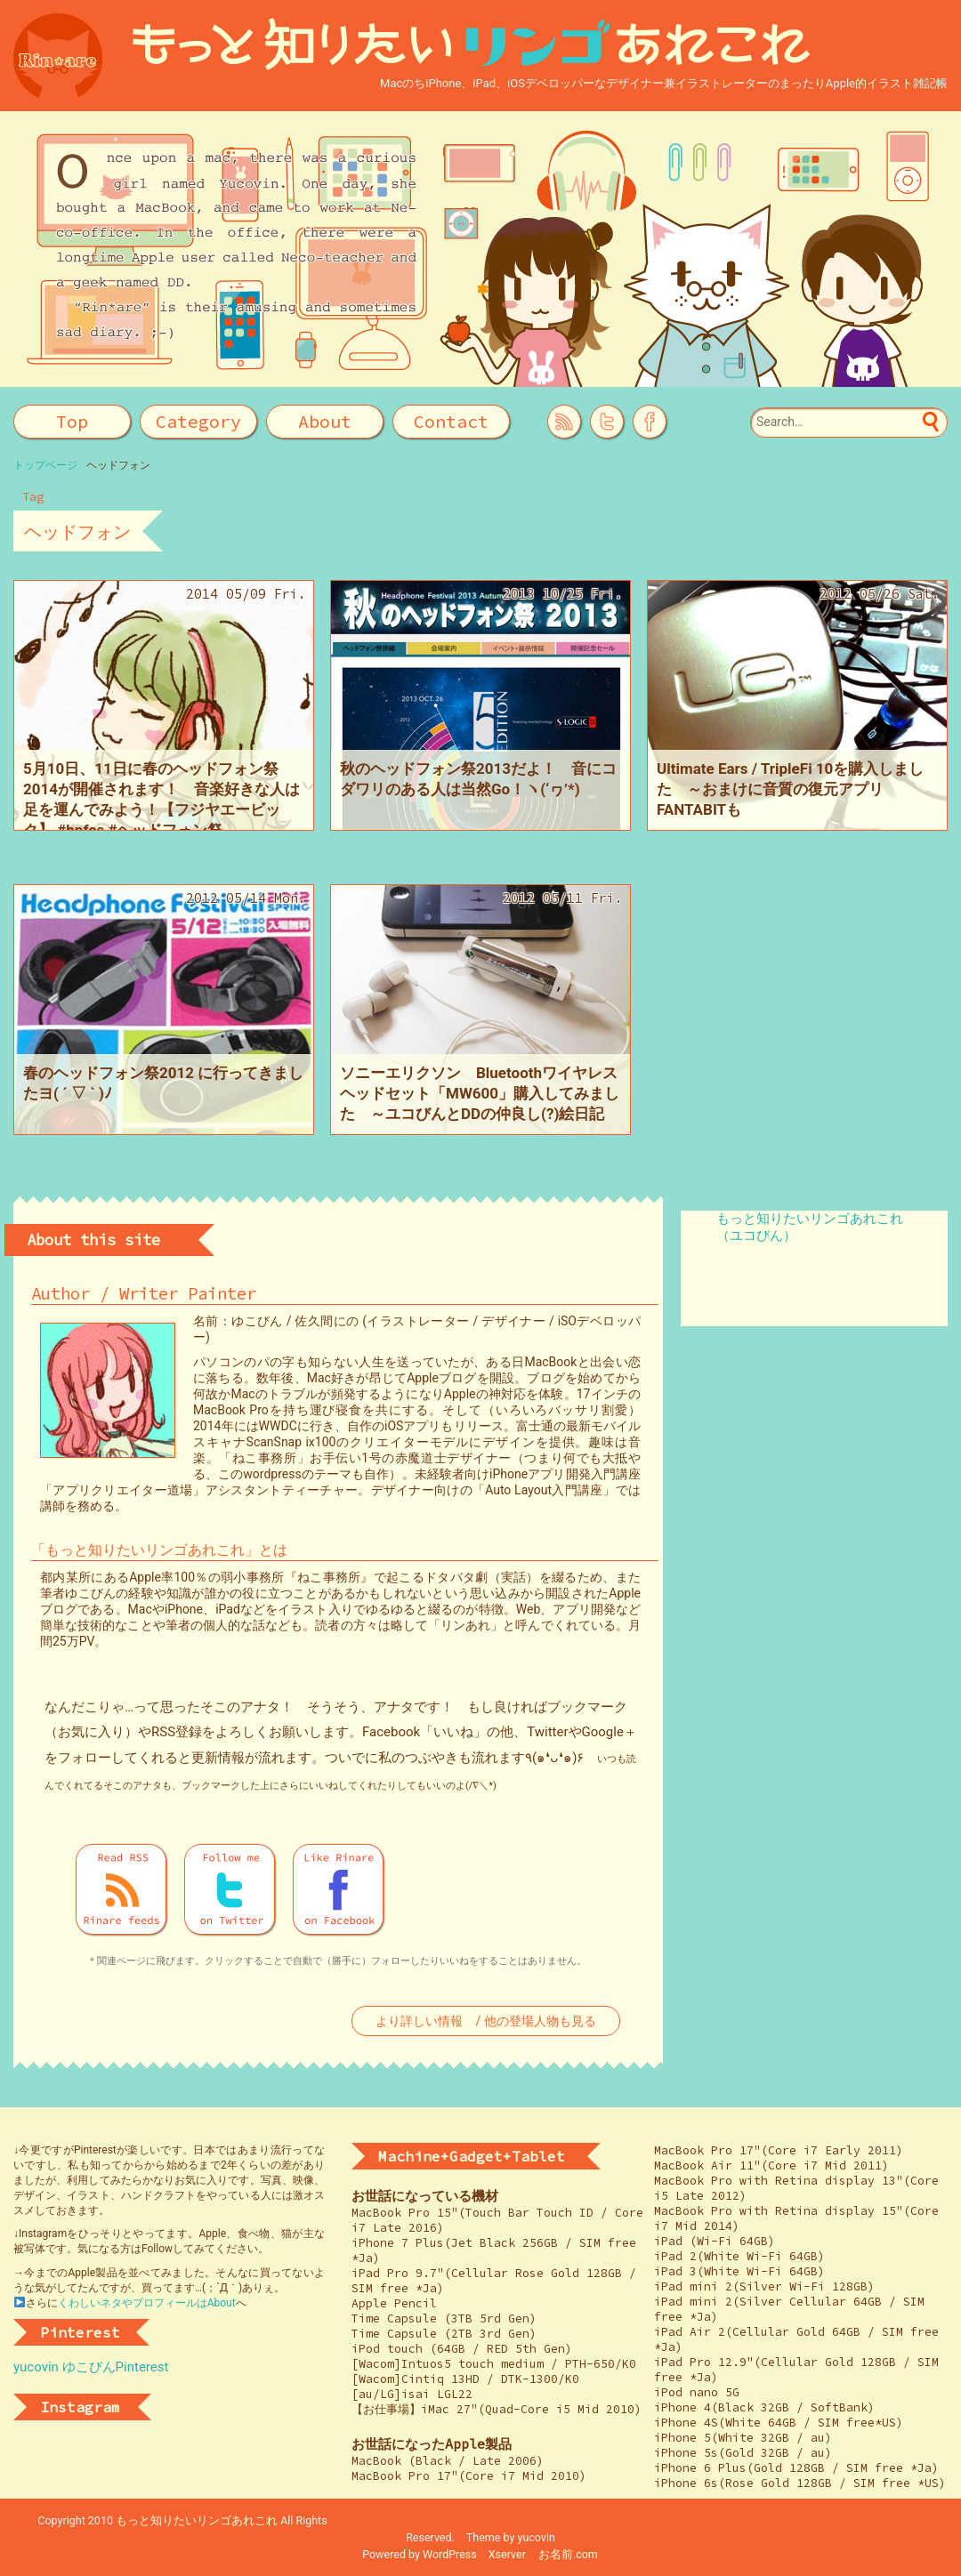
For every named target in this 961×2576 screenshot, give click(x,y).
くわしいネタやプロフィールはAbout (147, 2303)
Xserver (507, 2554)
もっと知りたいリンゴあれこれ (197, 2520)
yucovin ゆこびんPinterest (90, 2367)
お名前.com (568, 2554)
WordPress (450, 2554)
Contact (451, 421)
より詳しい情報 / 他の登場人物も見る (485, 2021)
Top (72, 421)
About (324, 421)
